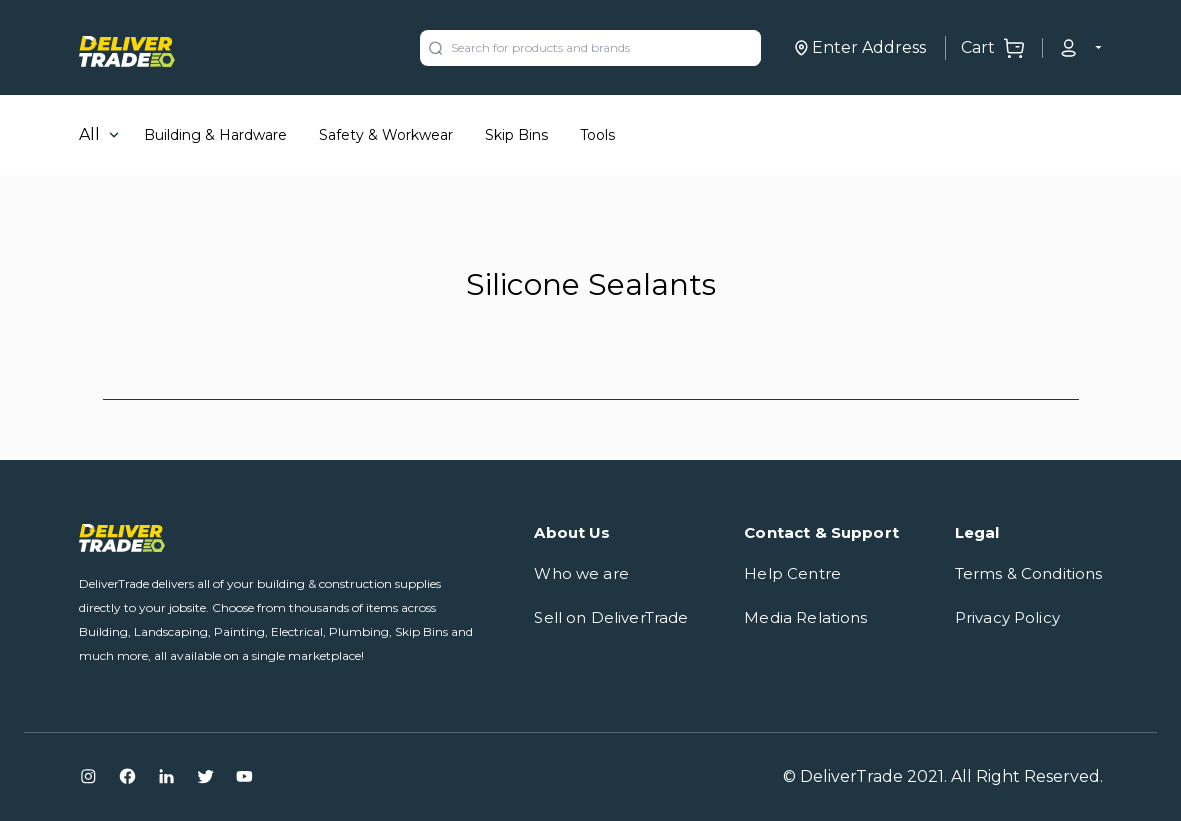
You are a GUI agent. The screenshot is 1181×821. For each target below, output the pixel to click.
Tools (597, 135)
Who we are (581, 573)
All (89, 134)
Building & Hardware (215, 135)
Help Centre (792, 573)
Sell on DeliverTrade (611, 617)
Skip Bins (516, 135)
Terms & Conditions (1029, 573)
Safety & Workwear (386, 135)
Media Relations (805, 617)
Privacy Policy (1007, 617)
